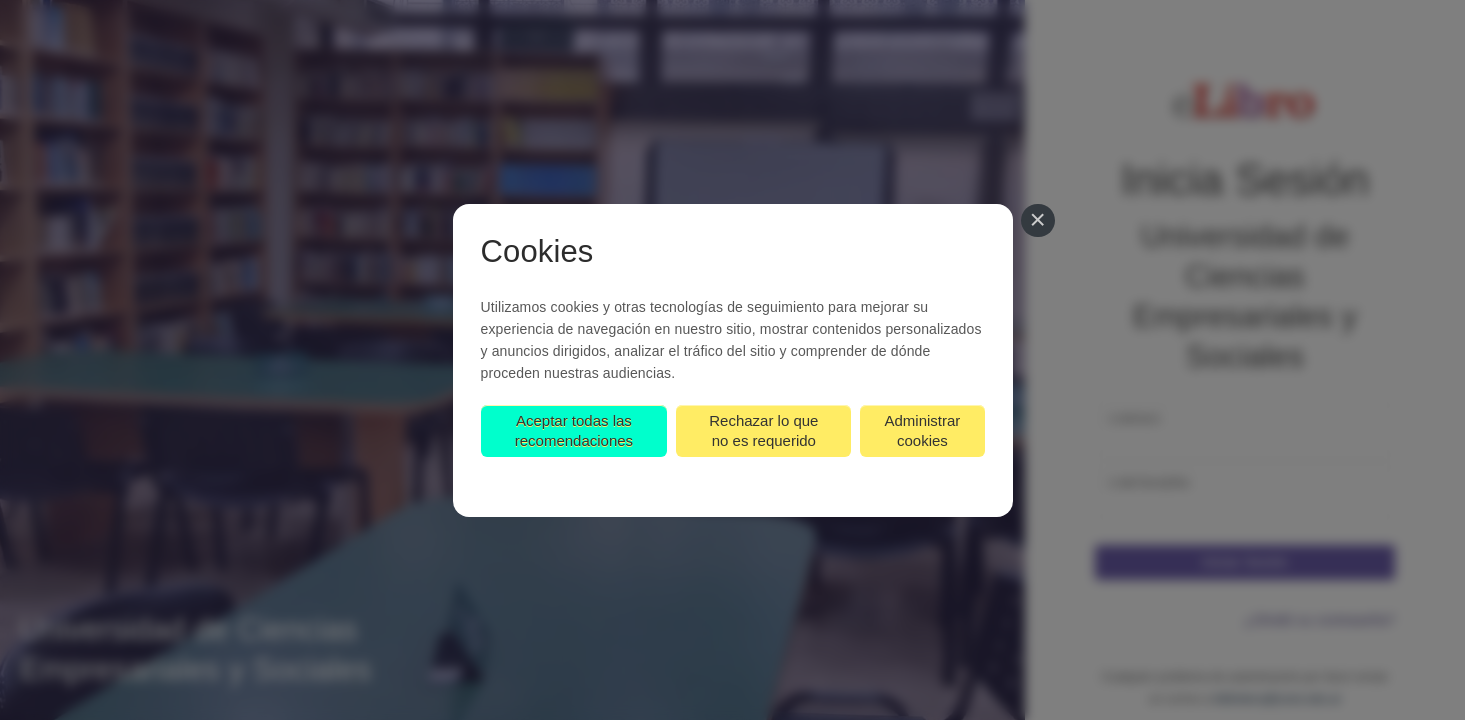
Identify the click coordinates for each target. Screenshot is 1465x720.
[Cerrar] (1038, 221)
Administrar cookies (922, 430)
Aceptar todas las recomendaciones (574, 430)
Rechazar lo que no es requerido (763, 430)
